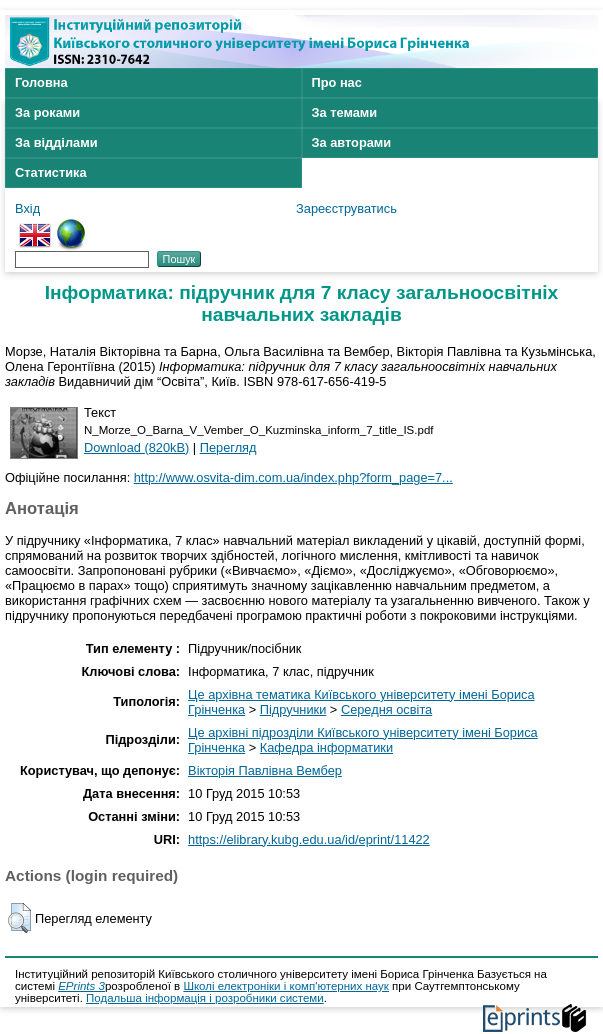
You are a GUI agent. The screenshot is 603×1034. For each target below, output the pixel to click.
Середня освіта (386, 709)
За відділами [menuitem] (56, 142)
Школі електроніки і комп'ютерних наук (286, 986)
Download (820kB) (136, 447)
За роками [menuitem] (47, 112)
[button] (19, 918)
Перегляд (228, 447)
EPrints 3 (81, 986)
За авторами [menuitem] (352, 142)
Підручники (293, 709)
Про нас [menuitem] (337, 82)
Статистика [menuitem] (51, 172)
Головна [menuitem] (41, 82)
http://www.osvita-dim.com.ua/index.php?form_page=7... (293, 477)
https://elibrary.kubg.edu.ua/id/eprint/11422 (309, 839)
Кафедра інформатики (326, 747)
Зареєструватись (346, 208)
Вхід (27, 208)
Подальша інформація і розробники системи (205, 998)
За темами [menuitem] (345, 112)
